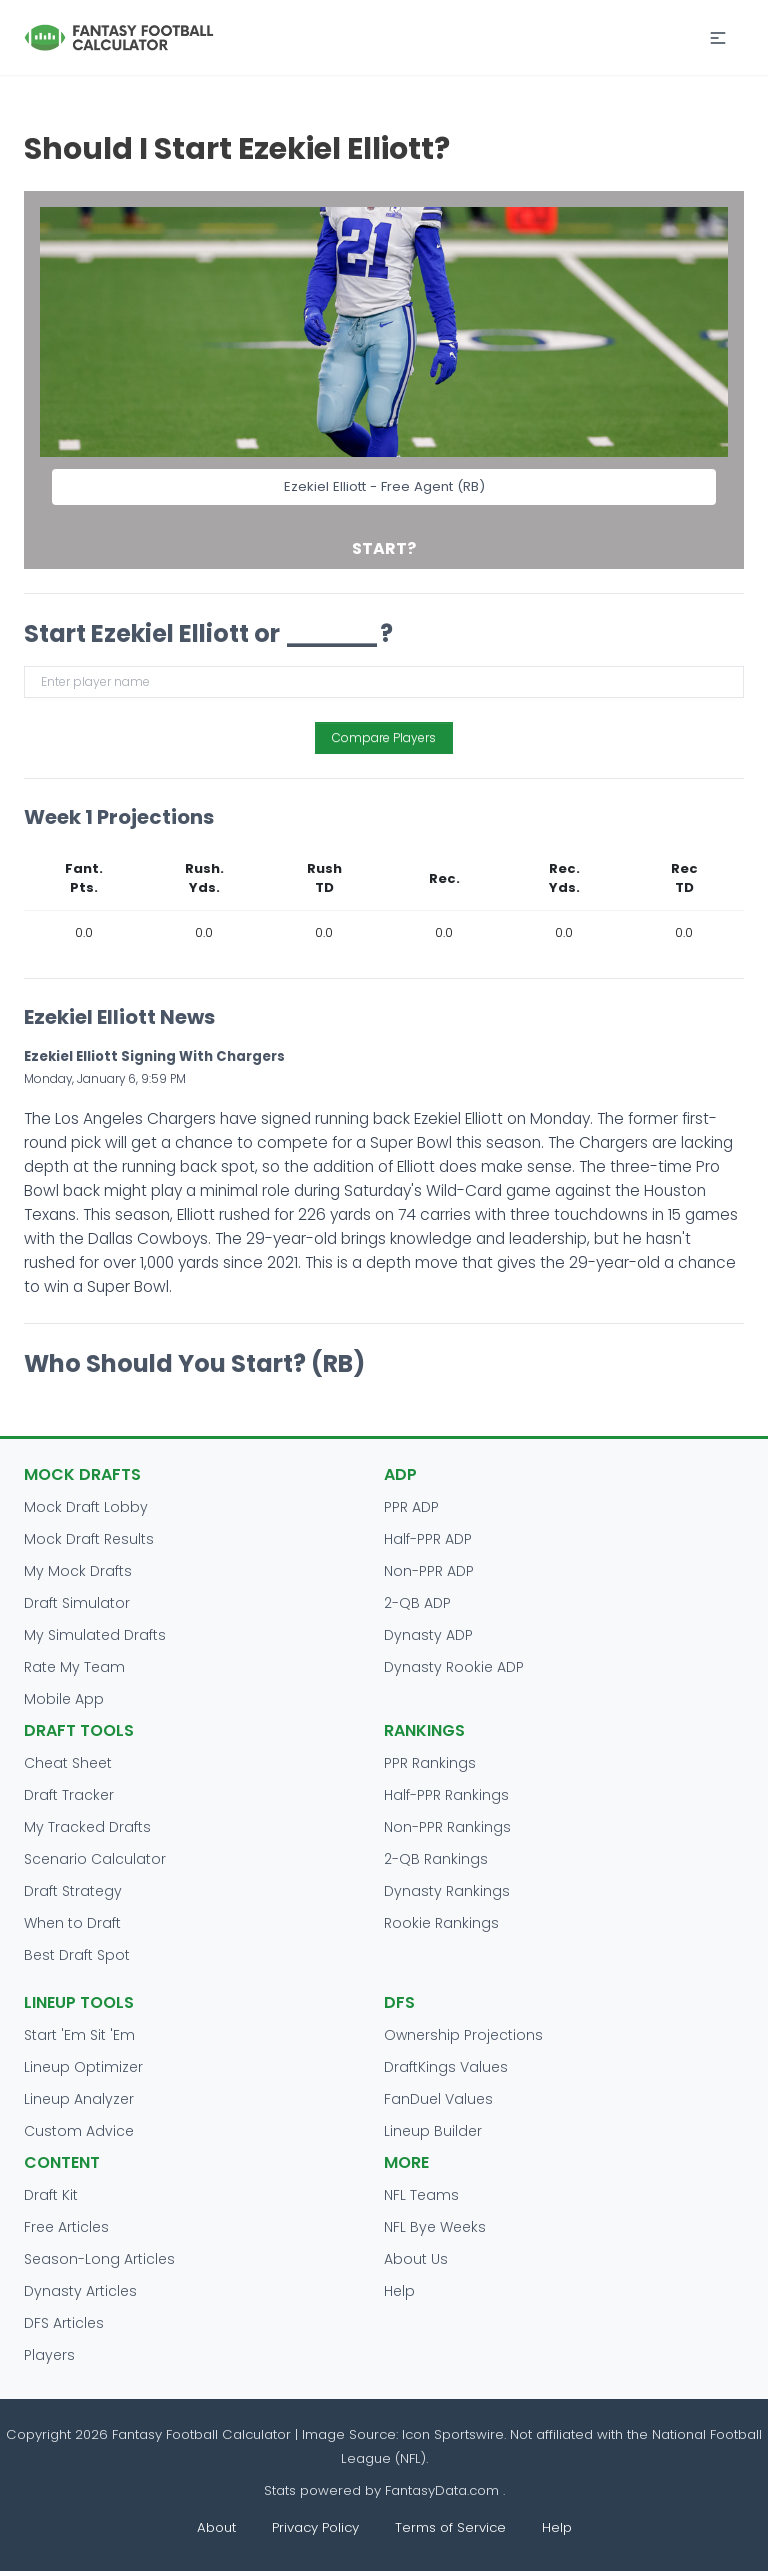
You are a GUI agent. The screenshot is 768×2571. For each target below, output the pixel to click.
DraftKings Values (446, 2067)
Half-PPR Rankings (446, 1795)
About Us (416, 2259)
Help (399, 2291)
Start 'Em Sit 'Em (79, 2035)
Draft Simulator (77, 1603)
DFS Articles (64, 2323)
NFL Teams (421, 2195)
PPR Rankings (430, 1763)
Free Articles (66, 2227)
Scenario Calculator (95, 1859)
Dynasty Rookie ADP (454, 1667)
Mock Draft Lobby (86, 1507)
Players (49, 2355)
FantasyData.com (444, 2490)
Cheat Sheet (68, 1763)
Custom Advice (79, 2131)
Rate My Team (74, 1667)
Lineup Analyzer (79, 2099)
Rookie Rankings (441, 1923)
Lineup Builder (433, 2131)
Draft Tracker (69, 1795)
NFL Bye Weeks (435, 2227)
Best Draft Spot (77, 1955)
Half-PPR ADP (428, 1539)
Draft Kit (51, 2195)
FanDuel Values (438, 2099)
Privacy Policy (315, 2527)
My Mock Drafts (78, 1571)
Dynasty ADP (428, 1635)
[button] (718, 38)
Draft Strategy (73, 1891)
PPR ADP (411, 1507)
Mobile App (64, 1699)
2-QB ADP (417, 1603)
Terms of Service (450, 2527)
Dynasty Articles (80, 2291)
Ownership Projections (463, 2035)
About (216, 2527)
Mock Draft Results (89, 1539)
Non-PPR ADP (429, 1571)
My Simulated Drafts (95, 1635)
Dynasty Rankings (447, 1891)
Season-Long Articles (99, 2259)
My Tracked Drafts (87, 1827)
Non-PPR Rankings (447, 1827)
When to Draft (72, 1923)
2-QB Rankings (436, 1859)
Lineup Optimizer (83, 2067)
